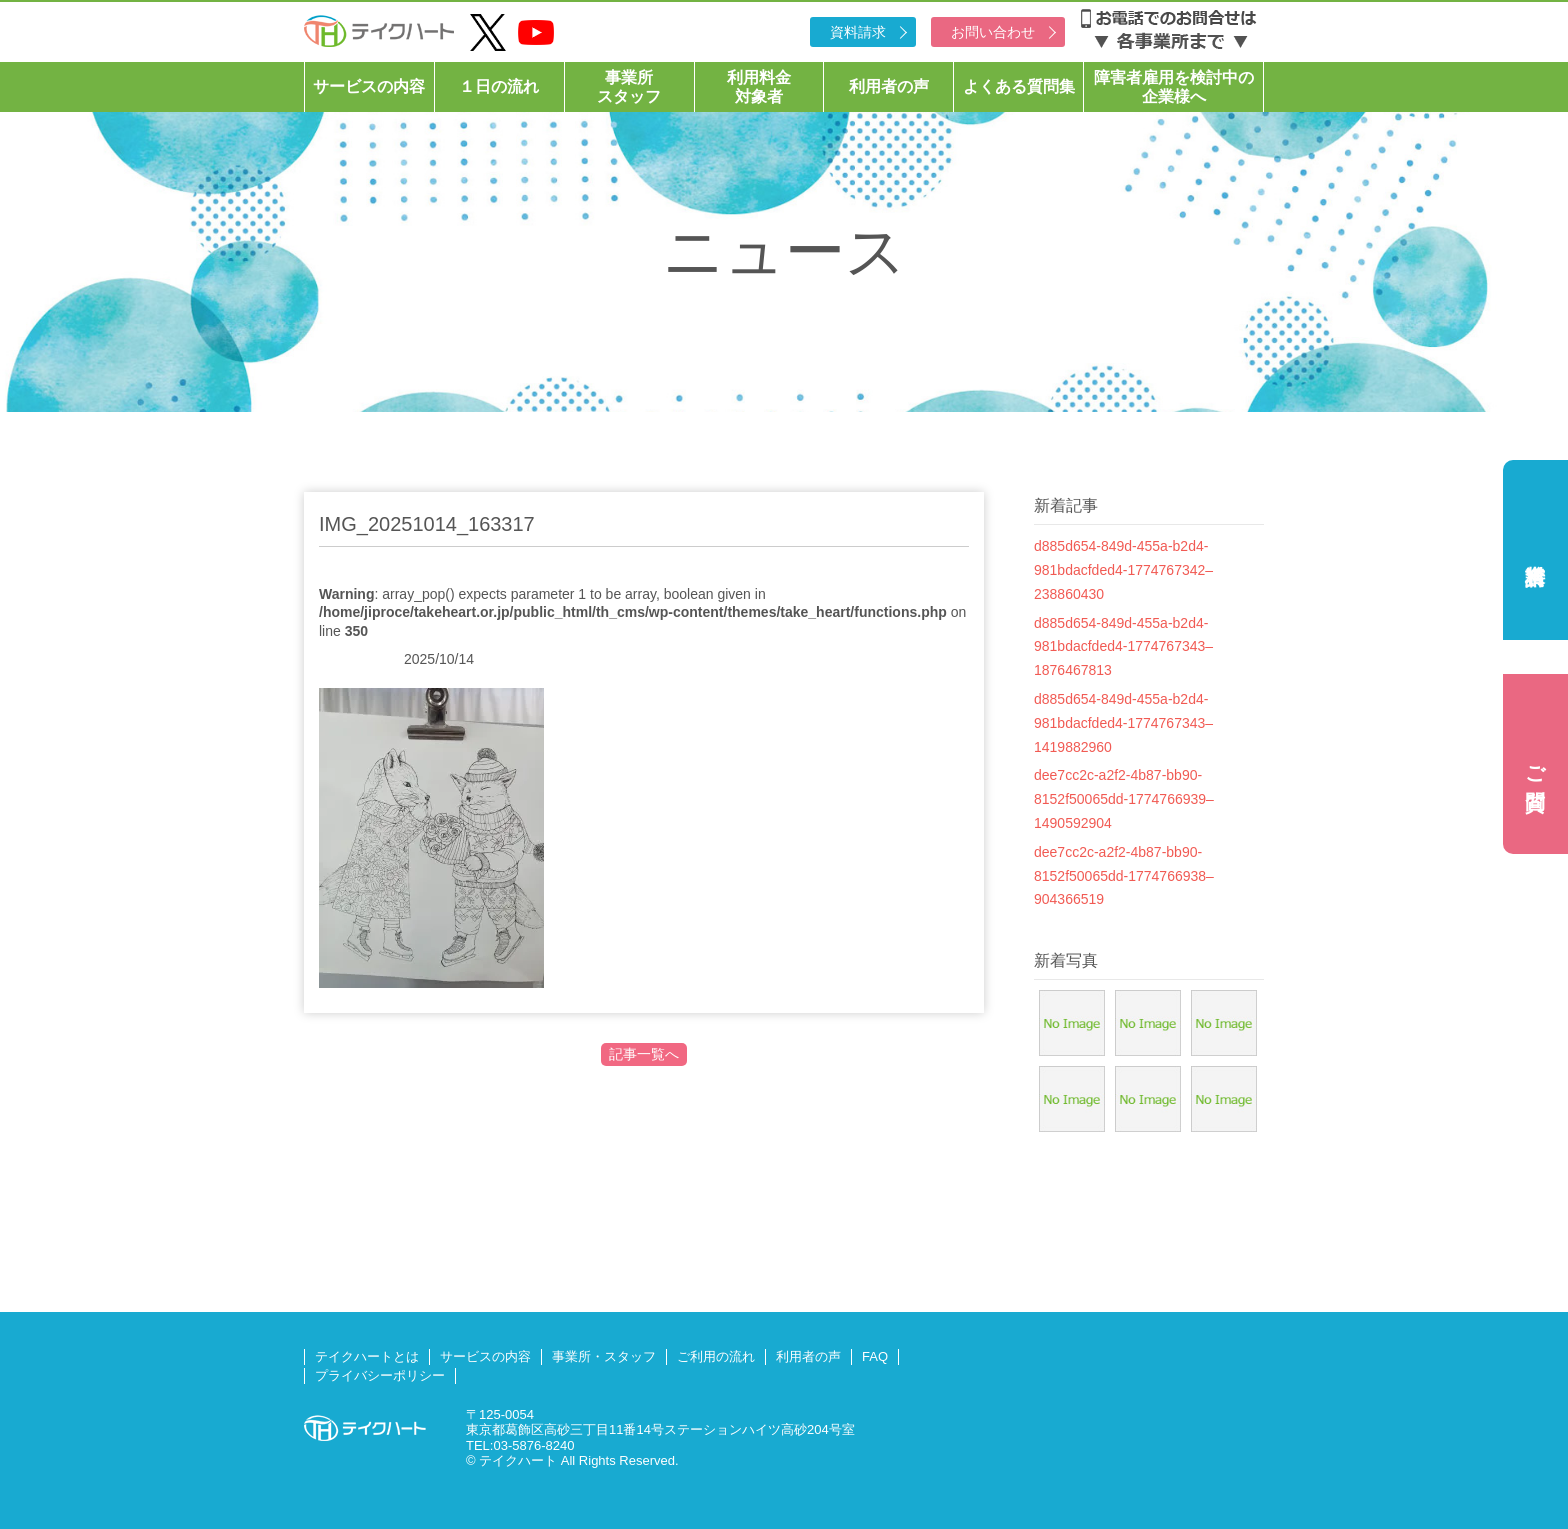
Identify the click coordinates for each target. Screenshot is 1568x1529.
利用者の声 (889, 86)
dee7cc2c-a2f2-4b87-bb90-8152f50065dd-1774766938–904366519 (1124, 876)
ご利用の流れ (716, 1356)
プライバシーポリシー (380, 1375)
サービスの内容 (369, 86)
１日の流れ (499, 86)
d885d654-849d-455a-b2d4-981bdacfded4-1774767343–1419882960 (1123, 723)
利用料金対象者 (759, 87)
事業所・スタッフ (604, 1356)
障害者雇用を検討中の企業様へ (1174, 87)
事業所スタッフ (629, 87)
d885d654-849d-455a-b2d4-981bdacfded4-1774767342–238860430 (1123, 570)
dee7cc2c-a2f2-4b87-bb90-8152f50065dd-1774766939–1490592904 (1124, 799)
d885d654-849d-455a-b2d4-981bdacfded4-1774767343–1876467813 (1123, 647)
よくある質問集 (1019, 86)
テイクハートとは (367, 1356)
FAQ (875, 1356)
